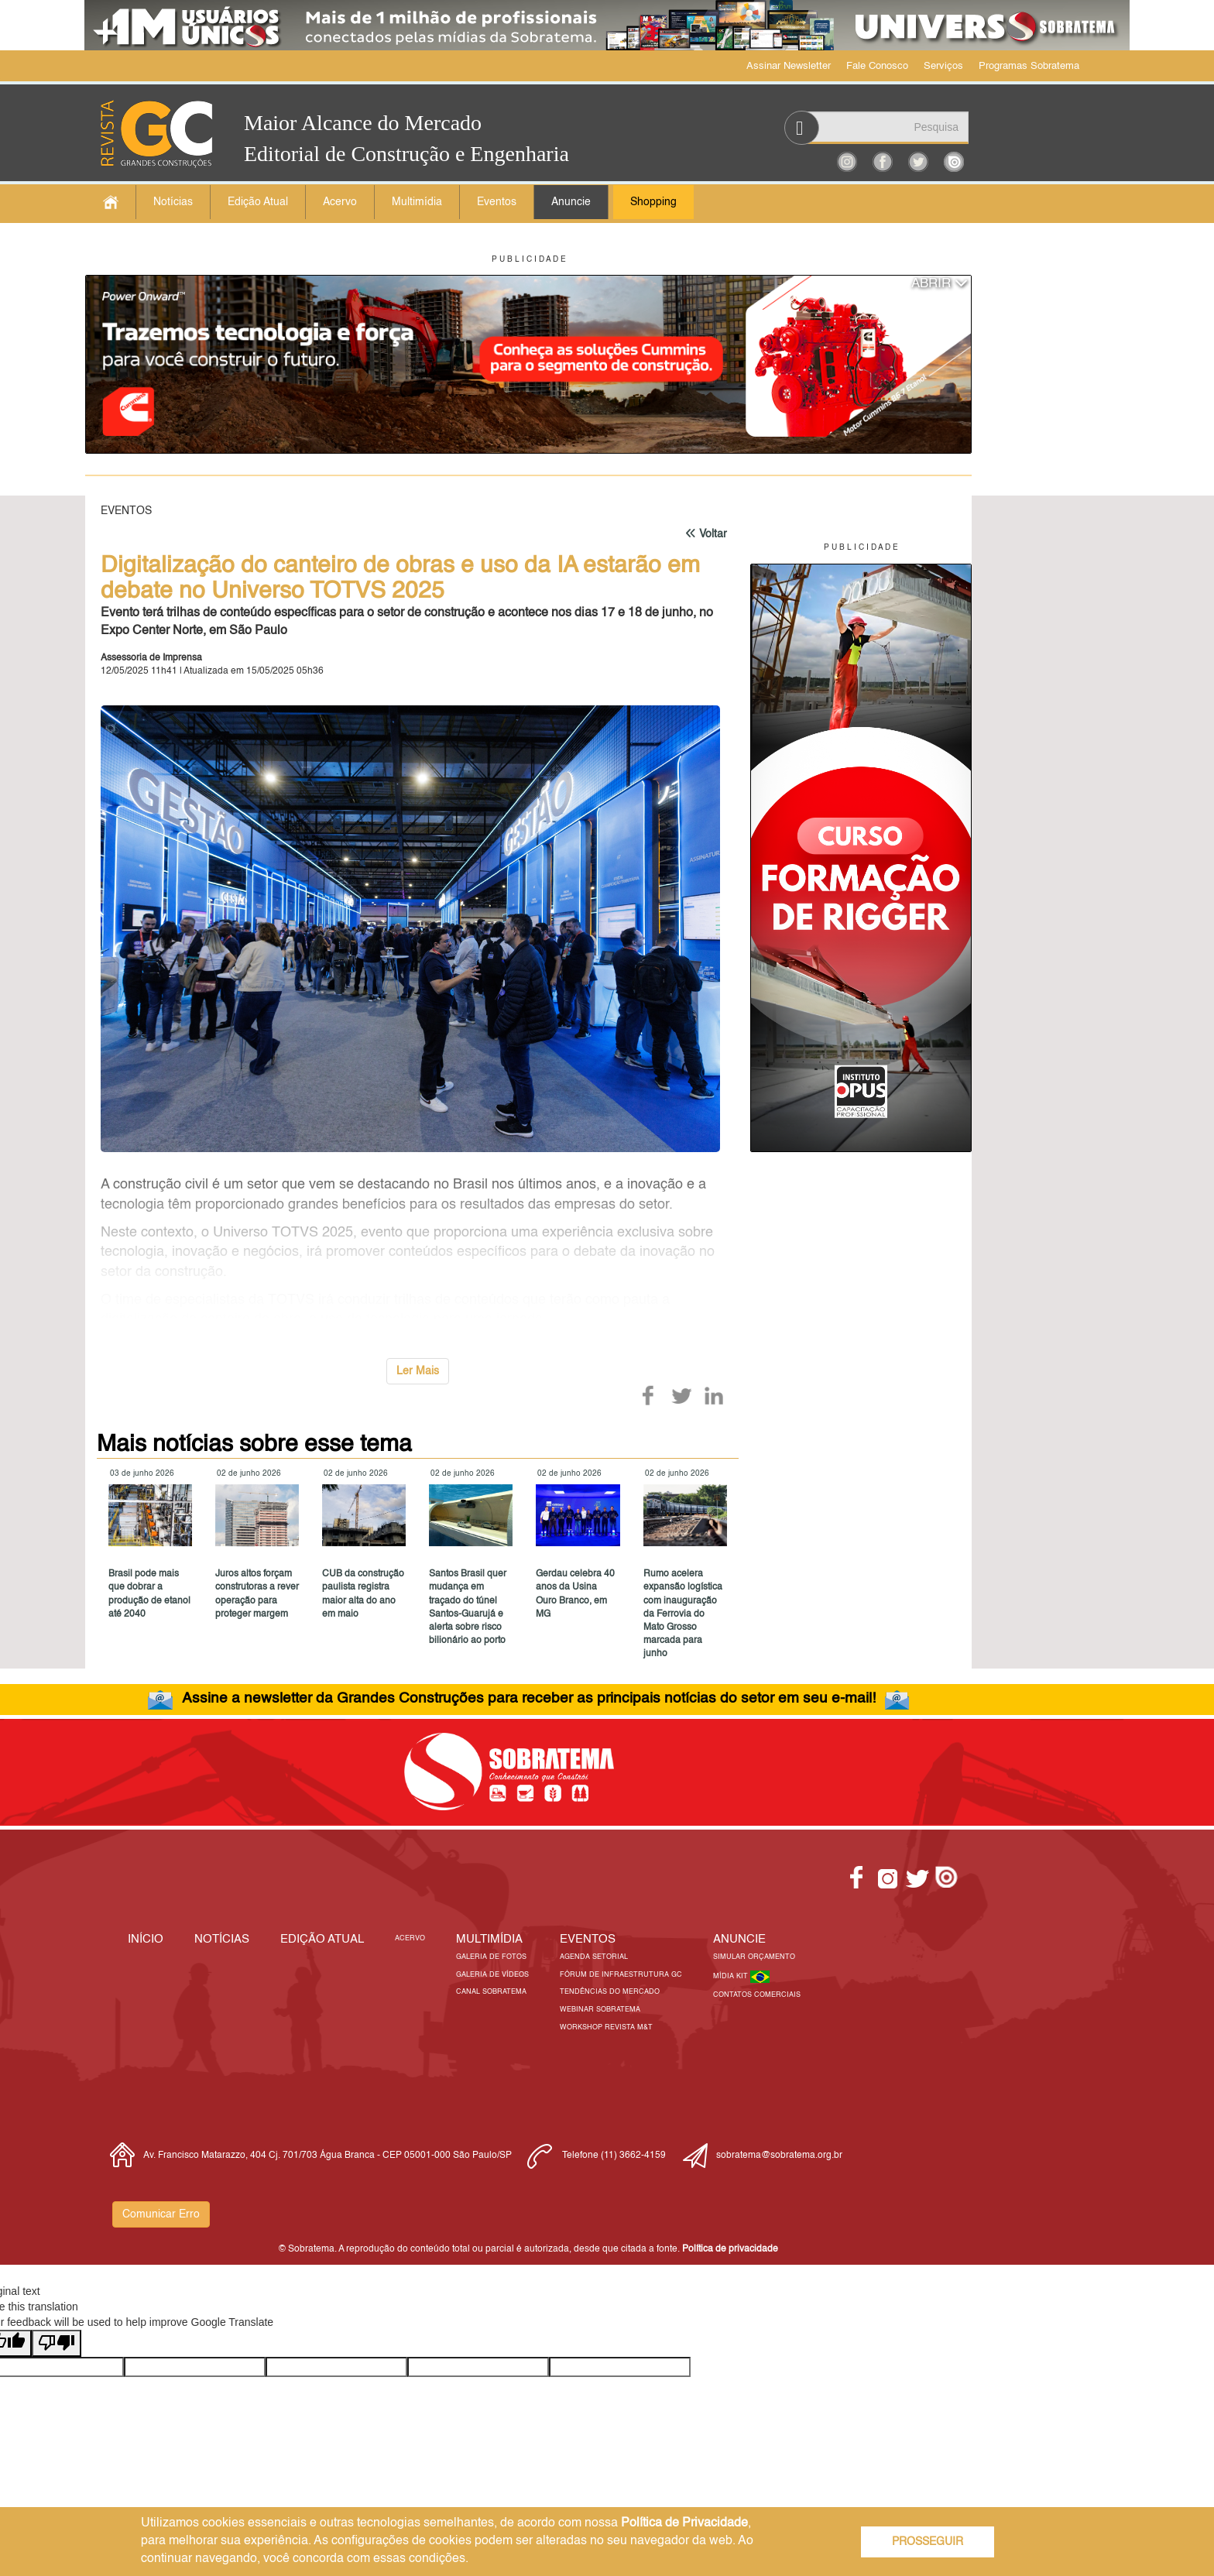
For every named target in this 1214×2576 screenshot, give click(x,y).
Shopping (653, 202)
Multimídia (417, 202)
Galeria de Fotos (491, 1956)
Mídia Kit (731, 1976)
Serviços (943, 66)
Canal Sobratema (491, 1991)
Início (145, 1939)
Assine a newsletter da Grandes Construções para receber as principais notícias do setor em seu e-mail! (529, 1698)
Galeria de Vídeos (492, 1974)
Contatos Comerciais (757, 1994)
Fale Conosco (877, 66)
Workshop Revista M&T (606, 2027)
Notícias (173, 202)
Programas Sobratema (1029, 66)
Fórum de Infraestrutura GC (621, 1974)
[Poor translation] (56, 2343)
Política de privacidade (730, 2249)
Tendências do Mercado (610, 1991)
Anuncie (571, 202)
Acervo (340, 202)
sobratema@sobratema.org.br (779, 2155)
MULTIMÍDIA (489, 1939)
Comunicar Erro (161, 2214)
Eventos (496, 202)
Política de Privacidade (684, 2523)
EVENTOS (588, 1939)
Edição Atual (258, 202)
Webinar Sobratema (600, 2009)
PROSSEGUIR (927, 2542)
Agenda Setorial (594, 1956)
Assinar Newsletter (788, 66)
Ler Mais (417, 1371)
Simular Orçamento (754, 1956)
